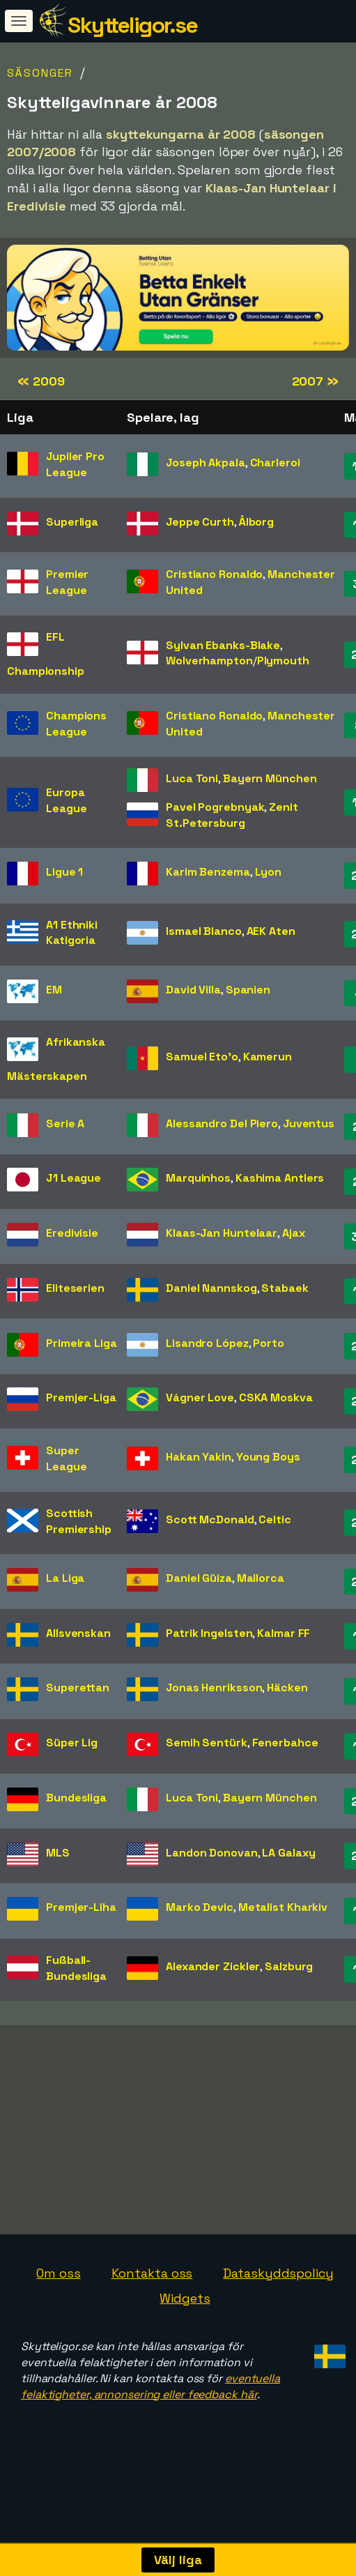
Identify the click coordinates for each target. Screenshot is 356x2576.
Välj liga (177, 2560)
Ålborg (256, 522)
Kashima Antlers (280, 1178)
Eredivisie (72, 1233)
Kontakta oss (152, 2305)
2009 (40, 381)
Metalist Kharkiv (282, 1907)
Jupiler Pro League (75, 464)
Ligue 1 (64, 871)
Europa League (66, 800)
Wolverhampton (209, 660)
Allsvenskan (78, 1633)
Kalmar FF (283, 1633)
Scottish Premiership (78, 1521)
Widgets (185, 2330)
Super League (66, 1458)
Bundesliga (76, 1797)
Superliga (72, 522)
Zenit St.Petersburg (232, 815)
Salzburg (289, 1966)
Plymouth (283, 660)
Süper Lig (72, 1742)
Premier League (67, 582)
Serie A (65, 1123)
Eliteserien (75, 1288)
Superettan (77, 1687)
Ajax (293, 1233)
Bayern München (270, 778)
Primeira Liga (81, 1343)
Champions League (76, 723)
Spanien (248, 989)
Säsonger (40, 73)
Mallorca (260, 1578)
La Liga (65, 1578)
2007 (315, 381)
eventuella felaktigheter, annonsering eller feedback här (150, 2418)
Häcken (287, 1687)
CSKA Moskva (276, 1397)
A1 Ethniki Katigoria (72, 932)
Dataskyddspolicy (278, 2305)
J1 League (73, 1178)
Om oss (58, 2305)
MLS (58, 1852)
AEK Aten (271, 931)
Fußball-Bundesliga (76, 1968)
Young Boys (268, 1456)
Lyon (268, 871)
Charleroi (275, 462)
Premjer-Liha (81, 1907)
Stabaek (284, 1288)
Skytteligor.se (132, 25)
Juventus (308, 1123)
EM (54, 989)
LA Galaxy (288, 1852)
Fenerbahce (285, 1742)
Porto (268, 1343)
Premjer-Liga (81, 1397)
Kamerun (267, 1056)
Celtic (274, 1519)
